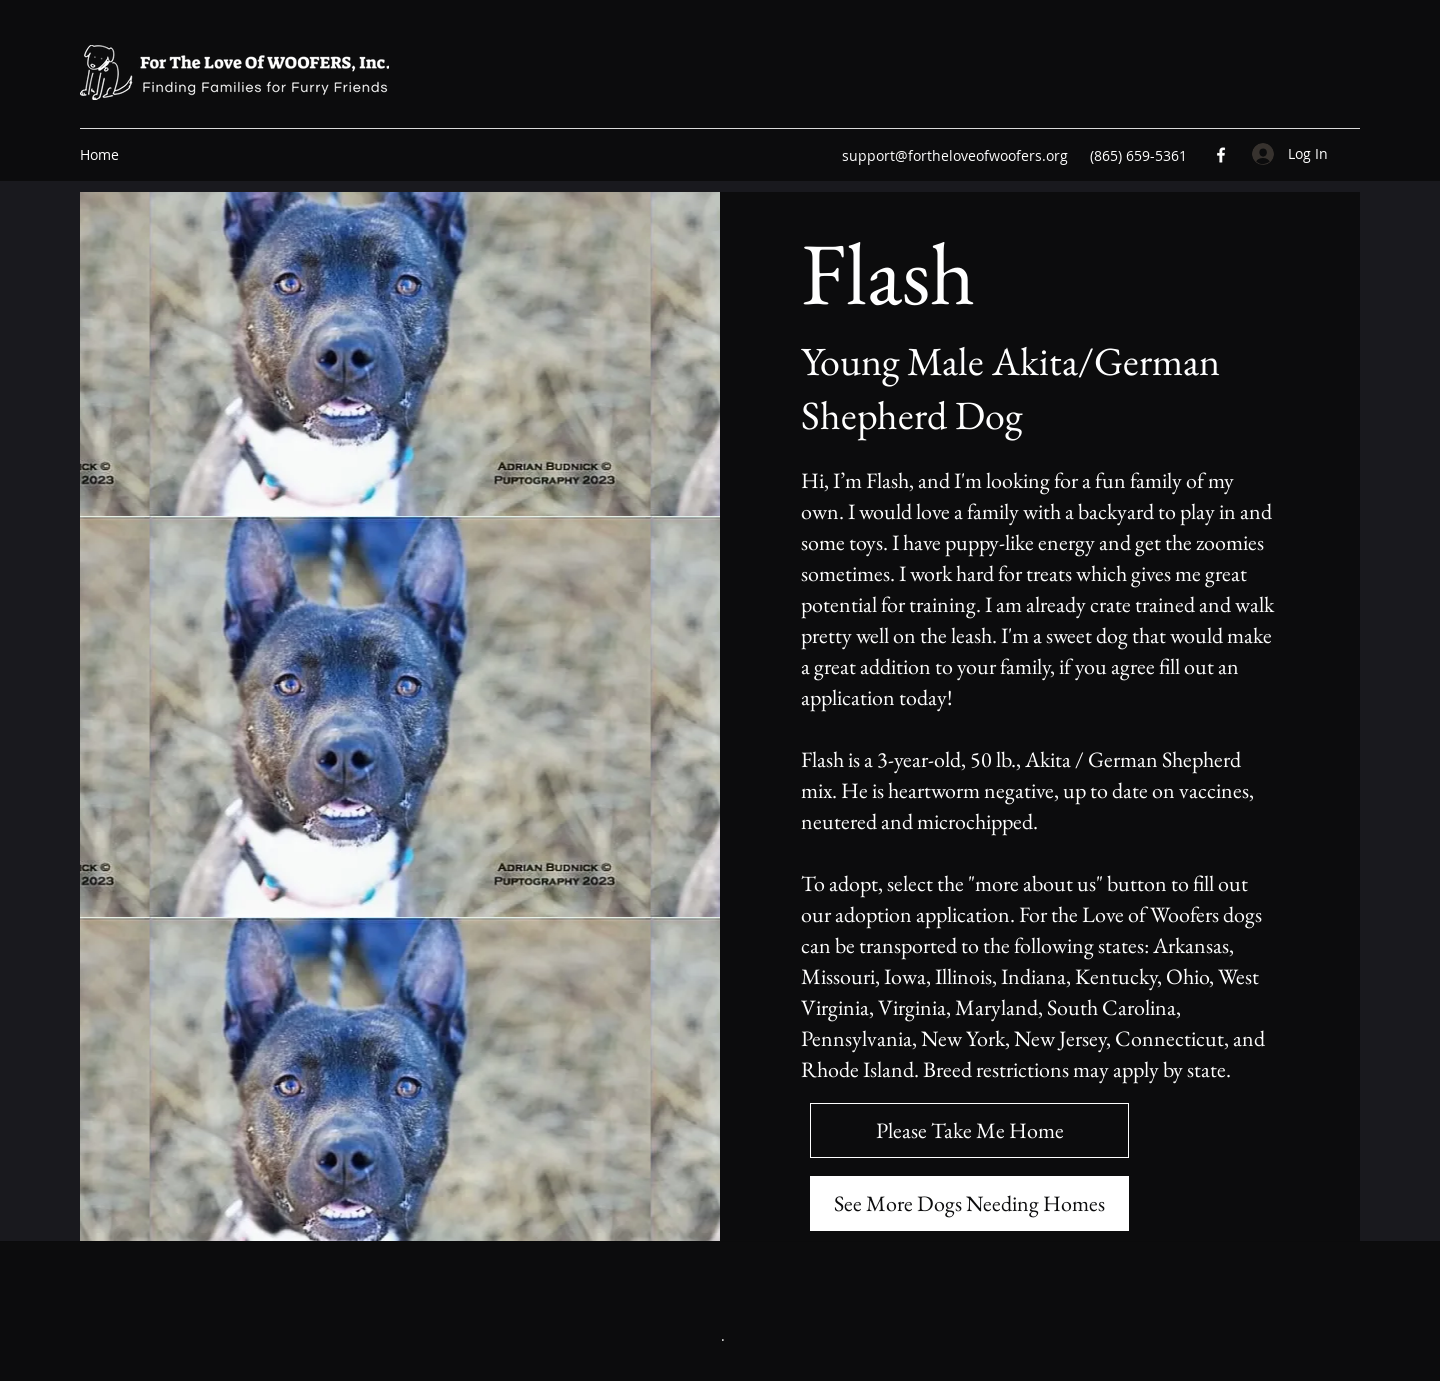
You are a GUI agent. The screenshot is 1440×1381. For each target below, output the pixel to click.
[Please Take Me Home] (969, 1130)
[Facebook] (1221, 155)
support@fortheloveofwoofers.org (955, 155)
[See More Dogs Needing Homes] (969, 1203)
